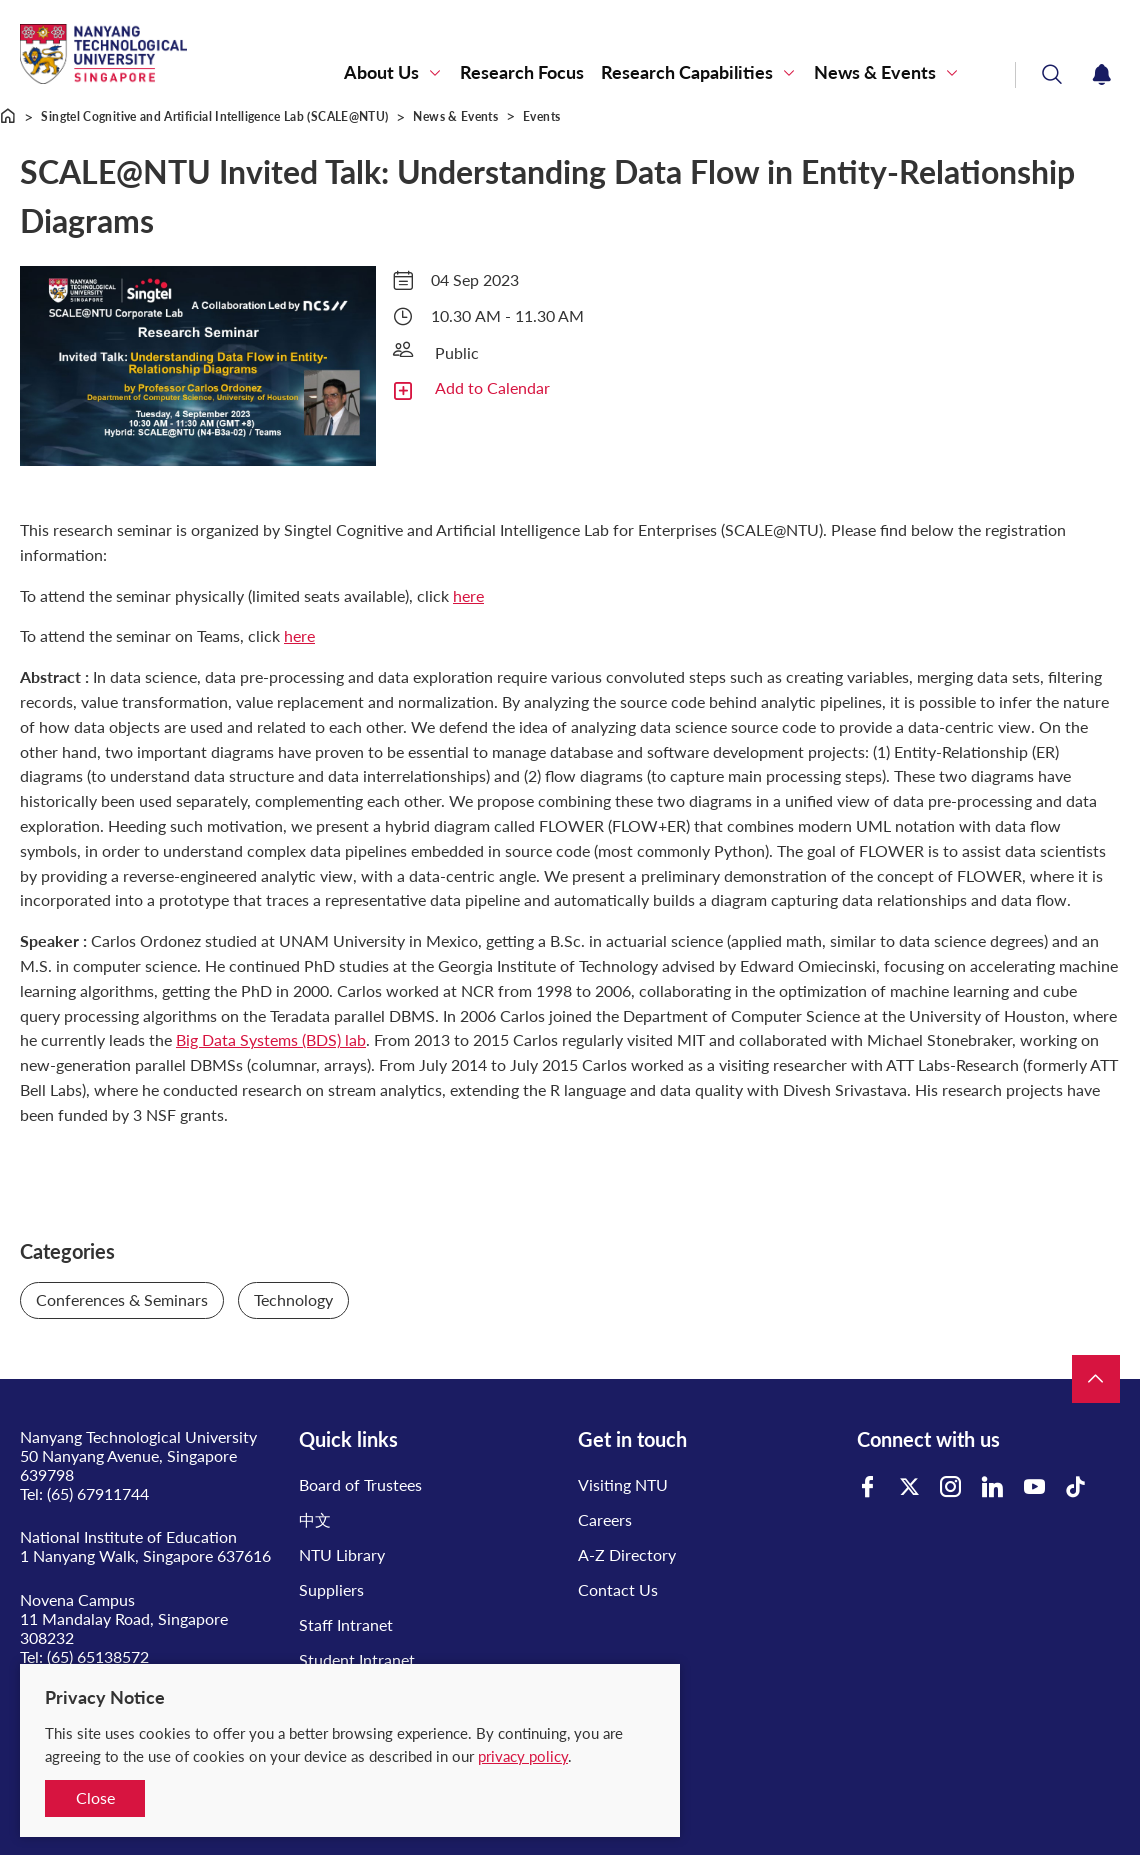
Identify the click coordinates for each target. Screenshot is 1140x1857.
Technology (293, 1299)
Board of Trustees (360, 1484)
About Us (381, 72)
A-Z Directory (627, 1554)
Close (95, 1797)
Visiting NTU (623, 1484)
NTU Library (342, 1554)
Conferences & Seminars (122, 1299)
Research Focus (522, 72)
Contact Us (618, 1589)
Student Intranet (357, 1659)
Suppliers (331, 1589)
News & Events (875, 72)
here (468, 595)
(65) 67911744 (98, 1493)
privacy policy (523, 1756)
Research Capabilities (687, 72)
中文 (315, 1519)
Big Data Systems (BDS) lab (271, 1039)
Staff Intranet (346, 1624)
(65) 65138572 (98, 1656)
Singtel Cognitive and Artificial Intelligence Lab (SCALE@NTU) (214, 116)
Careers (605, 1519)
